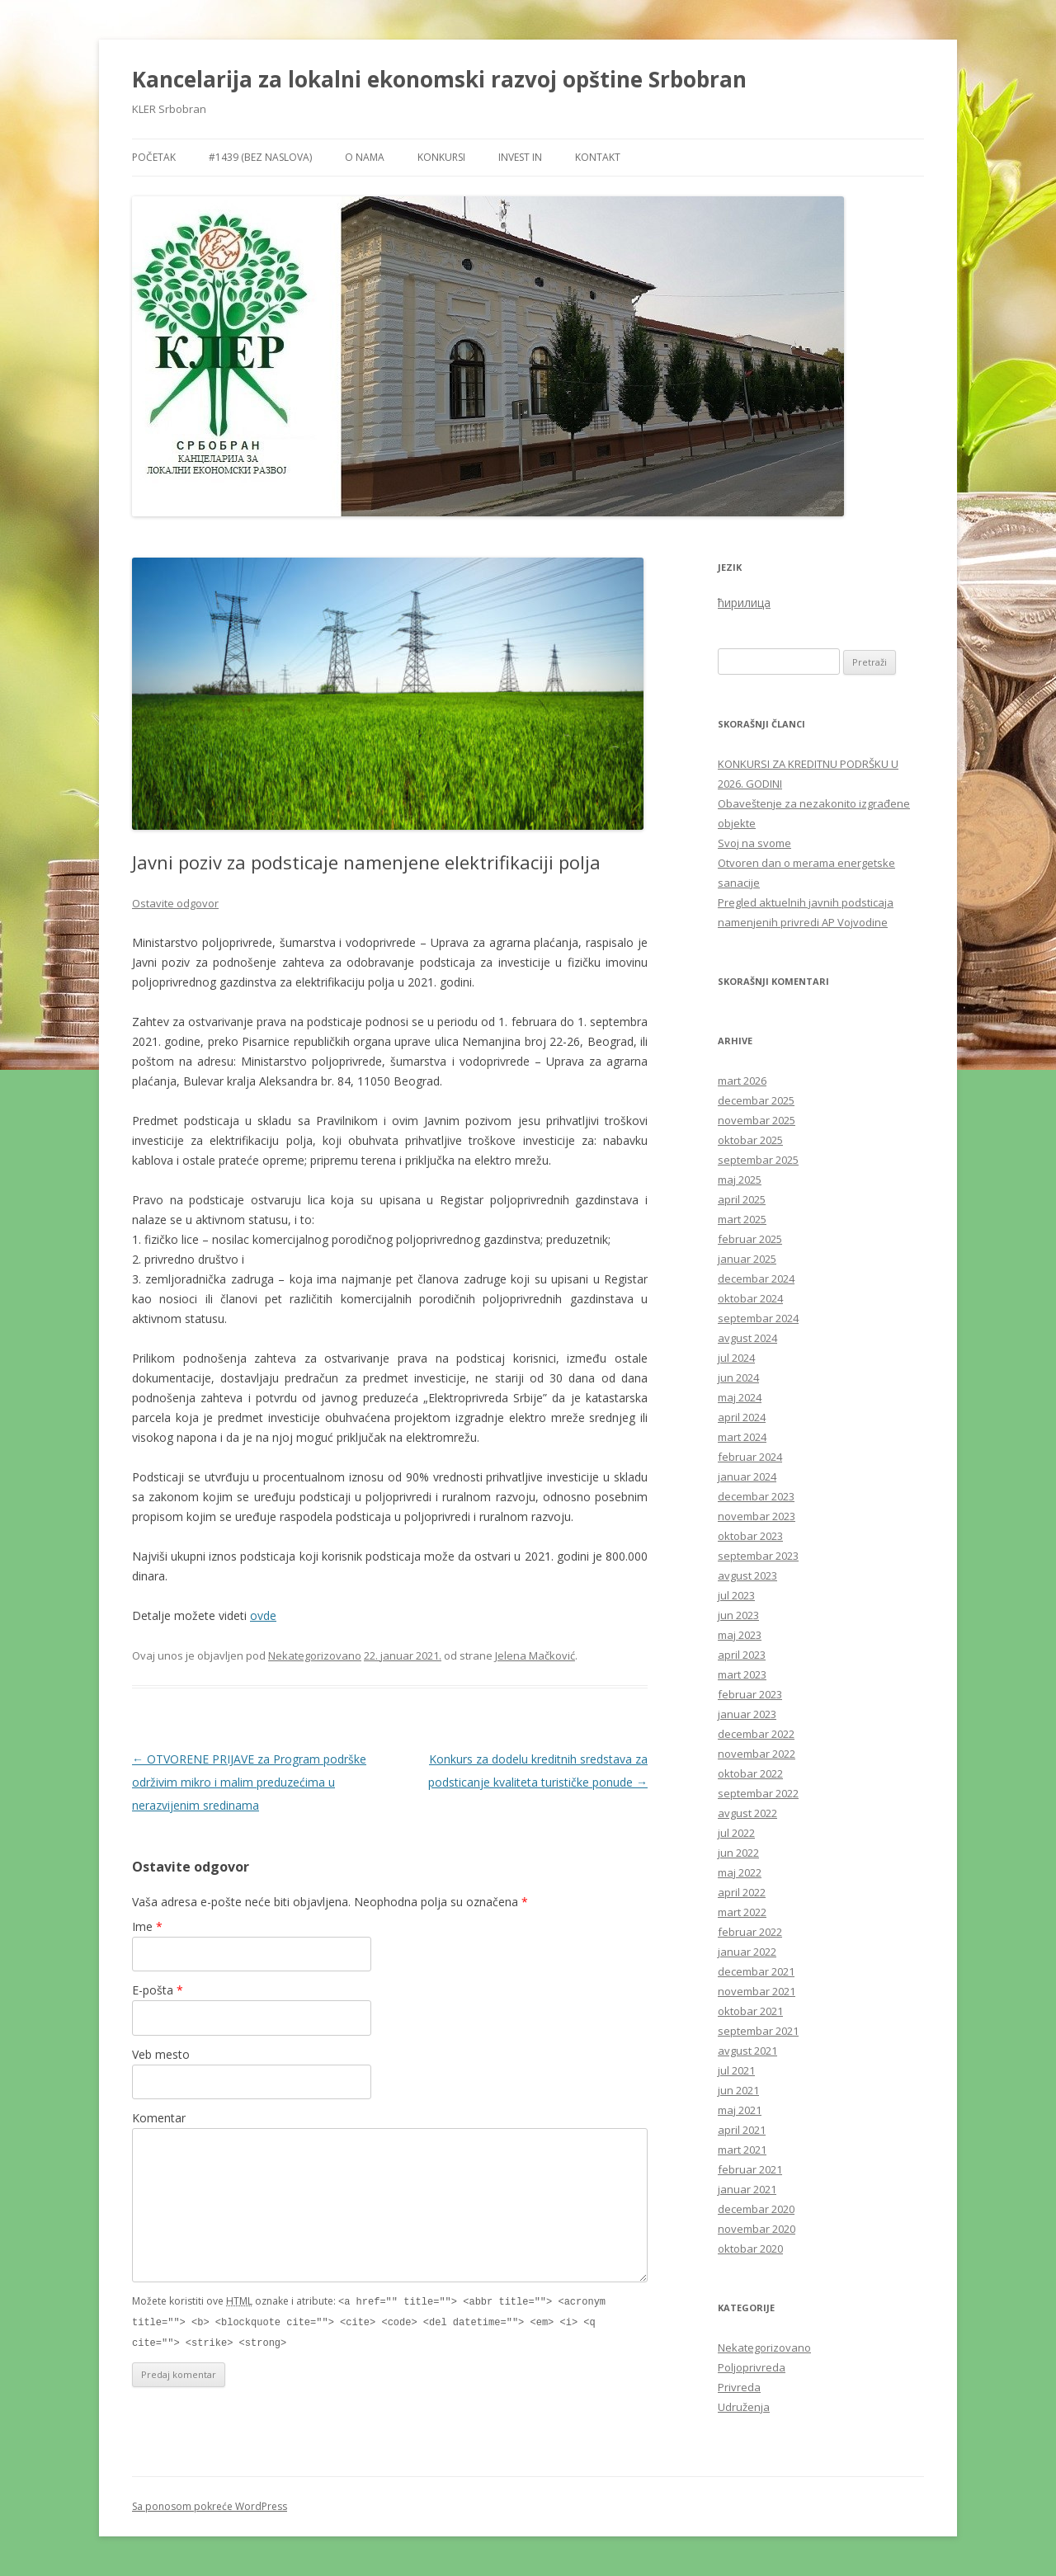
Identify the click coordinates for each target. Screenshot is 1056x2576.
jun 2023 (738, 1615)
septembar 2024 (758, 1318)
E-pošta (157, 1990)
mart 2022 (742, 1912)
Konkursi (441, 157)
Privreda (739, 2387)
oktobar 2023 (750, 1535)
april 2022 (742, 1892)
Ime (147, 1926)
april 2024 (742, 1417)
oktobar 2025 (750, 1140)
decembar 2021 (756, 1971)
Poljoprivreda (751, 2367)
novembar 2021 (756, 1991)
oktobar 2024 (750, 1298)
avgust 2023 (747, 1575)
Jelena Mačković (535, 1655)
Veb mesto (161, 2054)
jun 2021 (738, 2090)
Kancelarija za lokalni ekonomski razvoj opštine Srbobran (439, 79)
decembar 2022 (756, 1733)
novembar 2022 (756, 1753)
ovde (263, 1615)
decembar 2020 (756, 2209)
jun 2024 (738, 1377)
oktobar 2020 (750, 2248)
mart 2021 (742, 2149)
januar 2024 (747, 1476)
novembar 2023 (756, 1516)
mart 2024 (742, 1436)
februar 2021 (750, 2169)
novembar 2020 (756, 2228)
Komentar (159, 2118)
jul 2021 (736, 2070)
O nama (364, 157)
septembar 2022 (758, 1793)
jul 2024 (736, 1357)
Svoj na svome (754, 843)
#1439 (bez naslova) (260, 157)
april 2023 (742, 1654)
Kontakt (597, 157)
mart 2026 (742, 1080)
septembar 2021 (758, 2030)
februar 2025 (750, 1238)
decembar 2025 (756, 1100)
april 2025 (742, 1199)
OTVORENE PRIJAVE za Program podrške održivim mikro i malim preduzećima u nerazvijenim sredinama (249, 1782)
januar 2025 (747, 1258)
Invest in (520, 157)
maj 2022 (739, 1872)
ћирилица (744, 602)
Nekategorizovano (314, 1655)
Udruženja (744, 2406)
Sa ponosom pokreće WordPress (209, 2506)
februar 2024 (750, 1456)
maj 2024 (739, 1397)
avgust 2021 (747, 2050)
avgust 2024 (747, 1337)
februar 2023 (750, 1694)
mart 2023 (742, 1674)
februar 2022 (750, 1931)
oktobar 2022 (750, 1773)
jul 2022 (736, 1832)
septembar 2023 (758, 1555)
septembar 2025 (758, 1159)
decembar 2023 (756, 1496)
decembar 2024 (756, 1278)
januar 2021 (747, 2189)
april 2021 (742, 2129)
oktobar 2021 (750, 2011)
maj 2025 (739, 1179)
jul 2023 (736, 1595)
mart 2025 (742, 1219)
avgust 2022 (747, 1813)
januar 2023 (747, 1714)
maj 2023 (739, 1634)
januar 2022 (747, 1951)
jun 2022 (738, 1852)
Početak (154, 157)
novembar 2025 (756, 1120)
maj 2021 (739, 2110)
